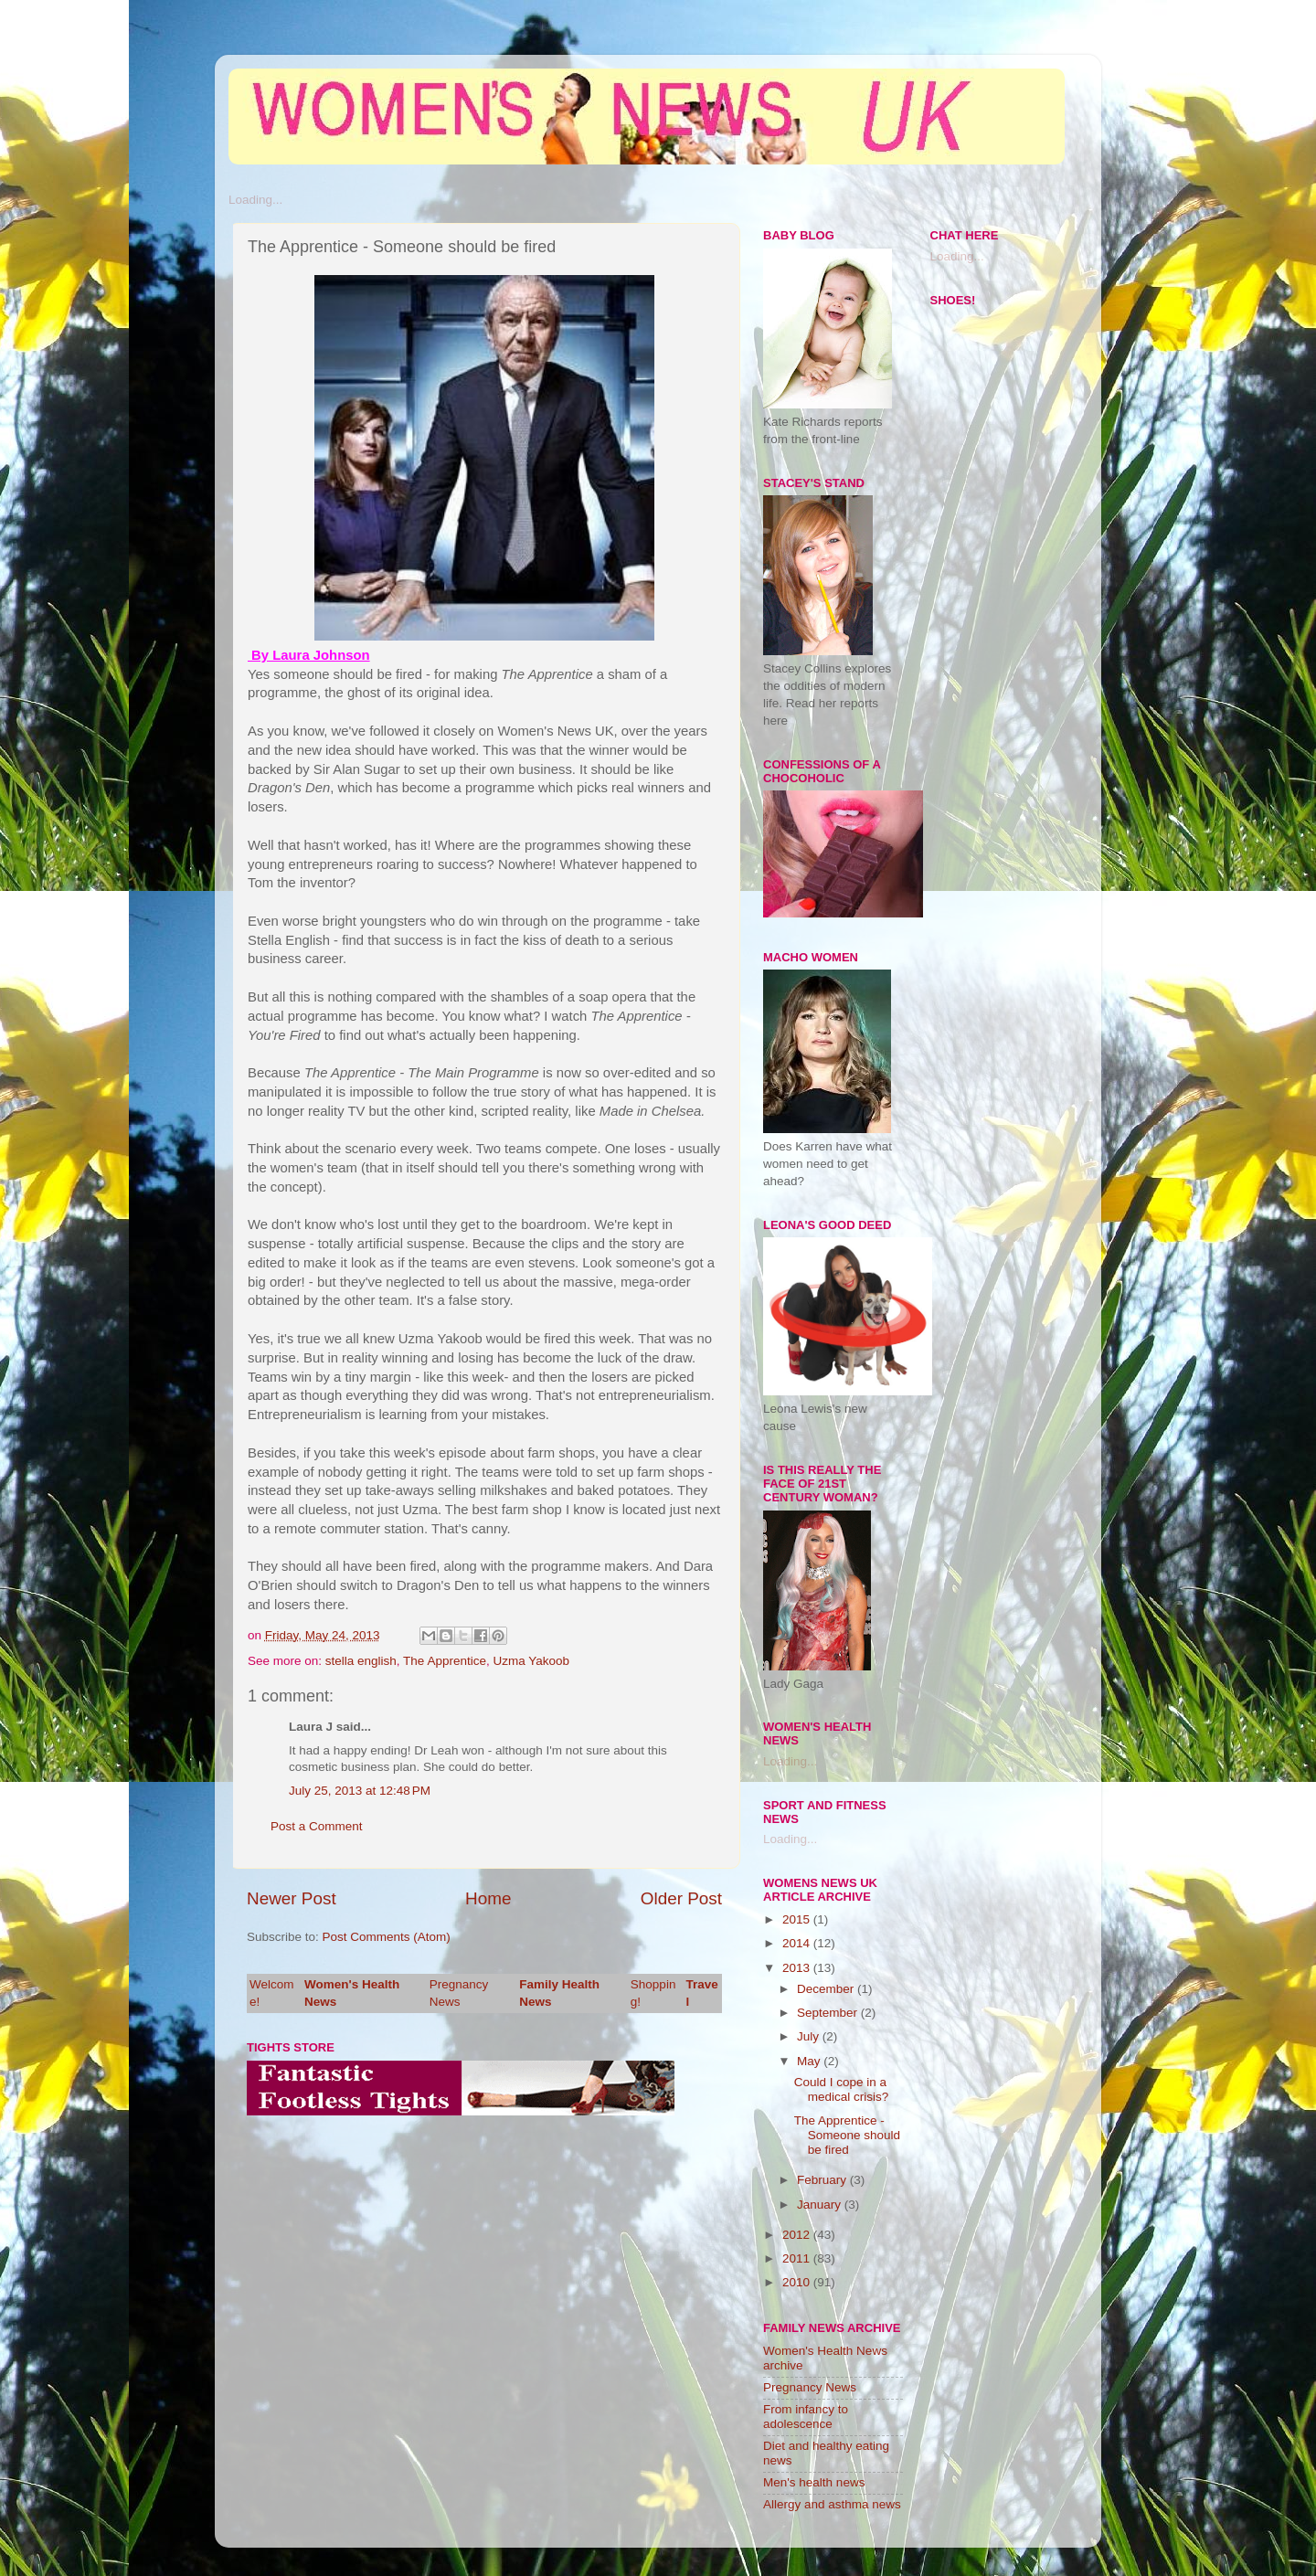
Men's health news (814, 2482)
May (810, 2061)
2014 (797, 1943)
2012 (797, 2235)
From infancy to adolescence (805, 2416)
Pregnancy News (809, 2387)
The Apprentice (444, 1661)
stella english (361, 1661)
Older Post (681, 1898)
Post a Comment (317, 1826)
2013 (797, 1968)
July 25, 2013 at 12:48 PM (359, 1790)
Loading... (255, 200)
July (809, 2036)
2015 (797, 1919)
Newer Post (291, 1898)
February (823, 2180)
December (827, 1989)
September (829, 2012)
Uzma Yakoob (531, 1661)
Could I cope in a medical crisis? (841, 2089)
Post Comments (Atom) (387, 1937)
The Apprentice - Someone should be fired (847, 2135)
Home (488, 1898)
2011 (797, 2258)
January (820, 2204)
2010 (797, 2282)
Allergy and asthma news (832, 2504)
